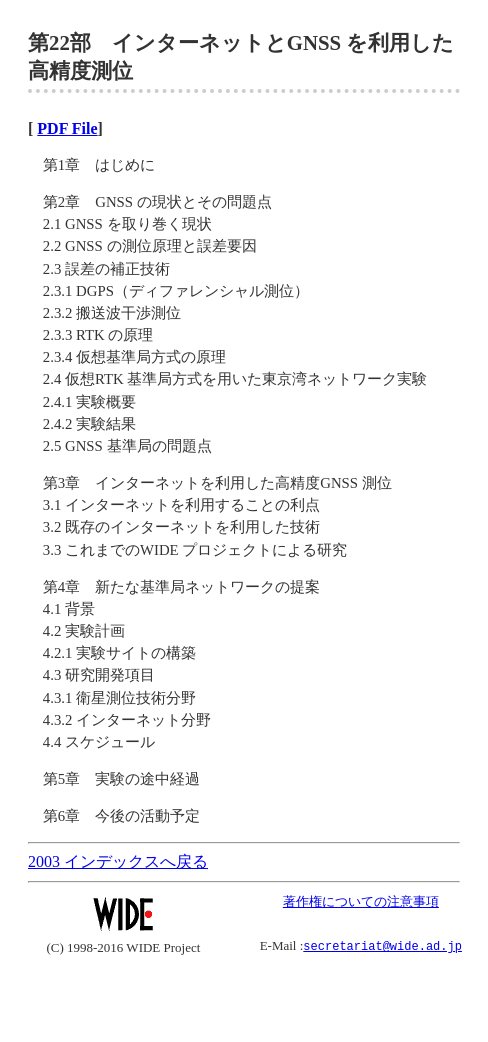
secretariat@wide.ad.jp (382, 945)
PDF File (67, 128)
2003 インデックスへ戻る (118, 861)
